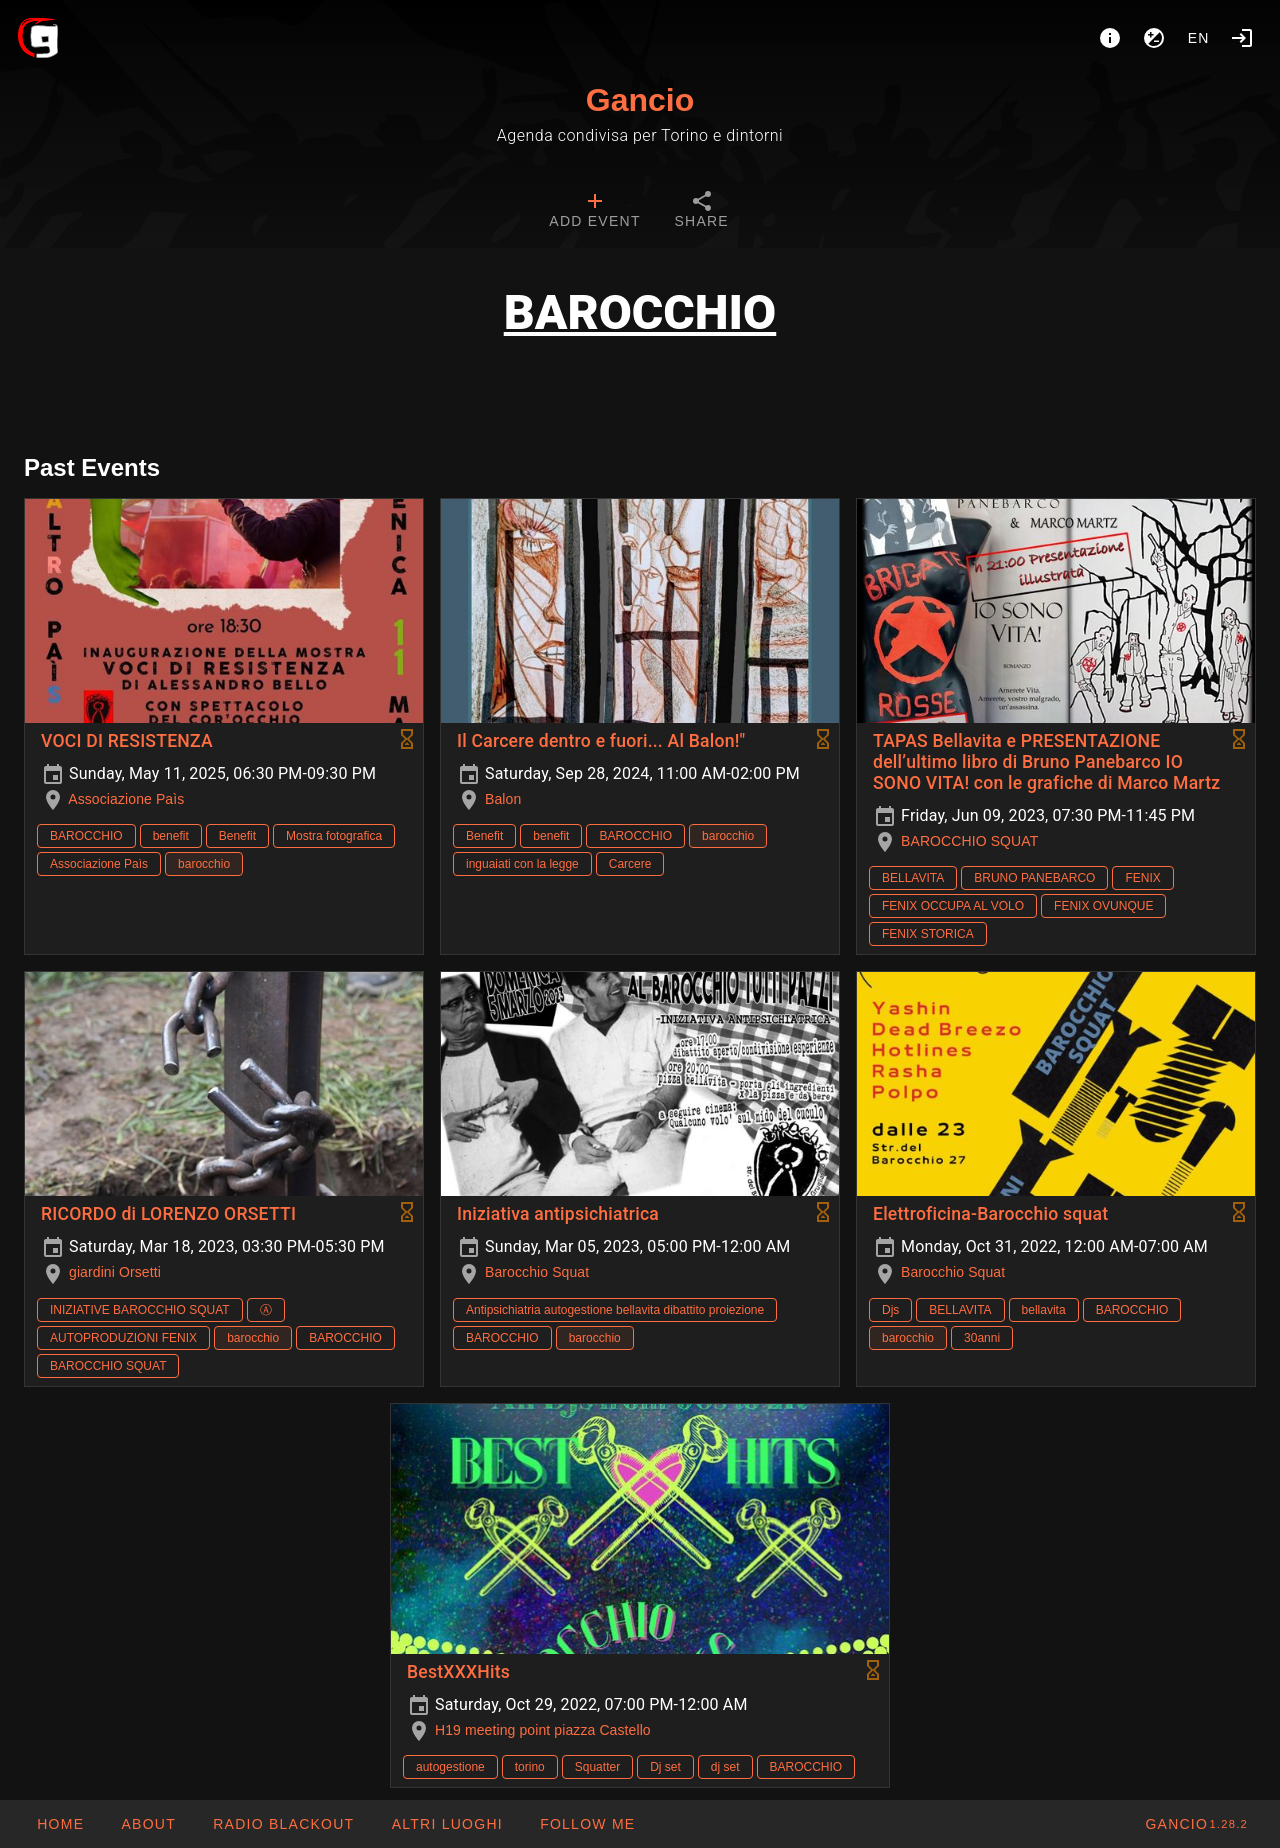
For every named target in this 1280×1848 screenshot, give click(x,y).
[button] (446, 1824)
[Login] (1242, 38)
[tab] (594, 212)
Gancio (640, 100)
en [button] (1199, 38)
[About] (1110, 38)
